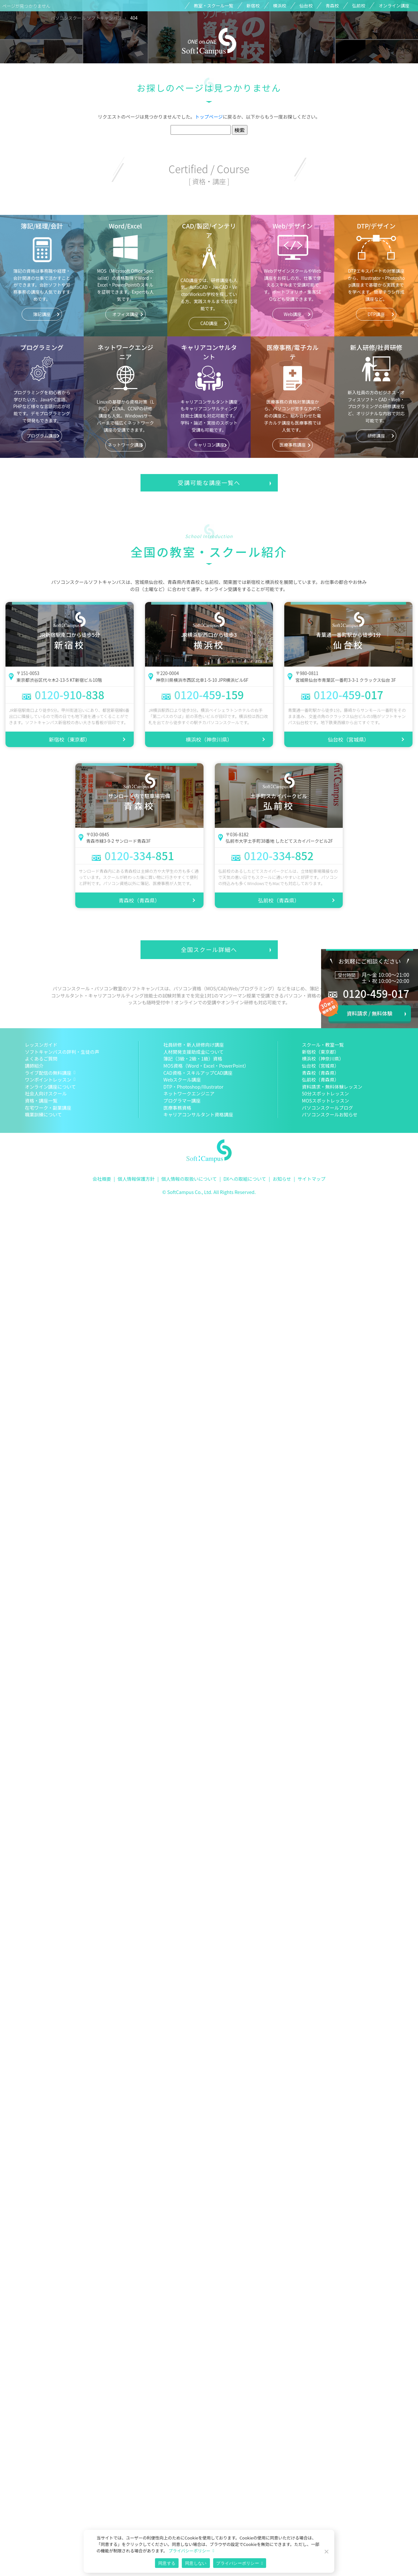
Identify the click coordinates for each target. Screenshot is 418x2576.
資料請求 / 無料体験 (369, 1013)
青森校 (332, 5)
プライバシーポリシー (189, 2551)
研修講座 (376, 435)
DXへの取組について (244, 1178)
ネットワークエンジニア (188, 1093)
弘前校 (358, 5)
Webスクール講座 (182, 1079)
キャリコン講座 (208, 444)
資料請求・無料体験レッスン (332, 1086)
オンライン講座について (50, 1086)
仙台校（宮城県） (348, 739)
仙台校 (306, 5)
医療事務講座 (292, 444)
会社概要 (101, 1178)
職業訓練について (43, 1114)
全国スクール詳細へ (209, 949)
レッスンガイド (41, 1044)
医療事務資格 (177, 1107)
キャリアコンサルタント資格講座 (198, 1114)
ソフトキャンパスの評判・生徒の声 (62, 1051)
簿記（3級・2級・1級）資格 (192, 1058)
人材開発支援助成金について (193, 1051)
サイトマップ (311, 1178)
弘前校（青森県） (278, 900)
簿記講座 (41, 314)
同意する (166, 2563)
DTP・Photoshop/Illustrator (193, 1086)
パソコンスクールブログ (327, 1107)
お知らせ (282, 1178)
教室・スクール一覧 (213, 5)
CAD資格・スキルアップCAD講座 (198, 1072)
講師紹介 (34, 1065)
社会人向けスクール (46, 1093)
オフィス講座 (125, 314)
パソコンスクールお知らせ (330, 1114)
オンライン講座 (394, 5)
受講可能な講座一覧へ (209, 483)
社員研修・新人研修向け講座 (193, 1044)
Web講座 (292, 314)
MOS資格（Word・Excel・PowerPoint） (206, 1065)
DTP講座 (376, 314)
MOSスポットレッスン (325, 1100)
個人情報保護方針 (136, 1178)
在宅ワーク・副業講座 (48, 1107)
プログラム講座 (41, 435)
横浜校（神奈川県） (209, 739)
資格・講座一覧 (41, 1100)
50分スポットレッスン (325, 1093)
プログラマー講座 (182, 1100)
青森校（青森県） (139, 900)
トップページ (209, 116)
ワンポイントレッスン (48, 1079)
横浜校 (279, 5)
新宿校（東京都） (69, 739)
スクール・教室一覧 (323, 1044)
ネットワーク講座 (125, 444)
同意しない (195, 2563)
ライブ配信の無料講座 (48, 1072)
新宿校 (253, 5)
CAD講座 (208, 323)
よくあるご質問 (41, 1058)
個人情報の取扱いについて (189, 1178)
